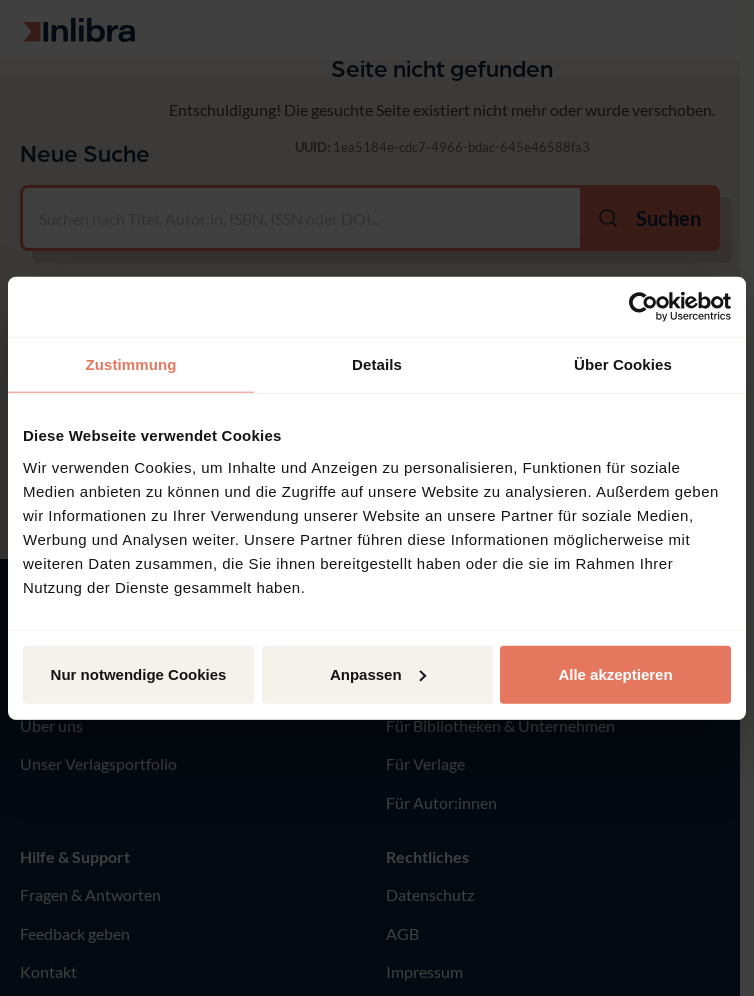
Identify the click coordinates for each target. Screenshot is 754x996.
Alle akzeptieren (615, 673)
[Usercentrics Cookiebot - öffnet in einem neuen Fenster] (643, 307)
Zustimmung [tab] (131, 364)
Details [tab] (377, 364)
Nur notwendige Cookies (139, 673)
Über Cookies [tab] (623, 364)
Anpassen (378, 673)
